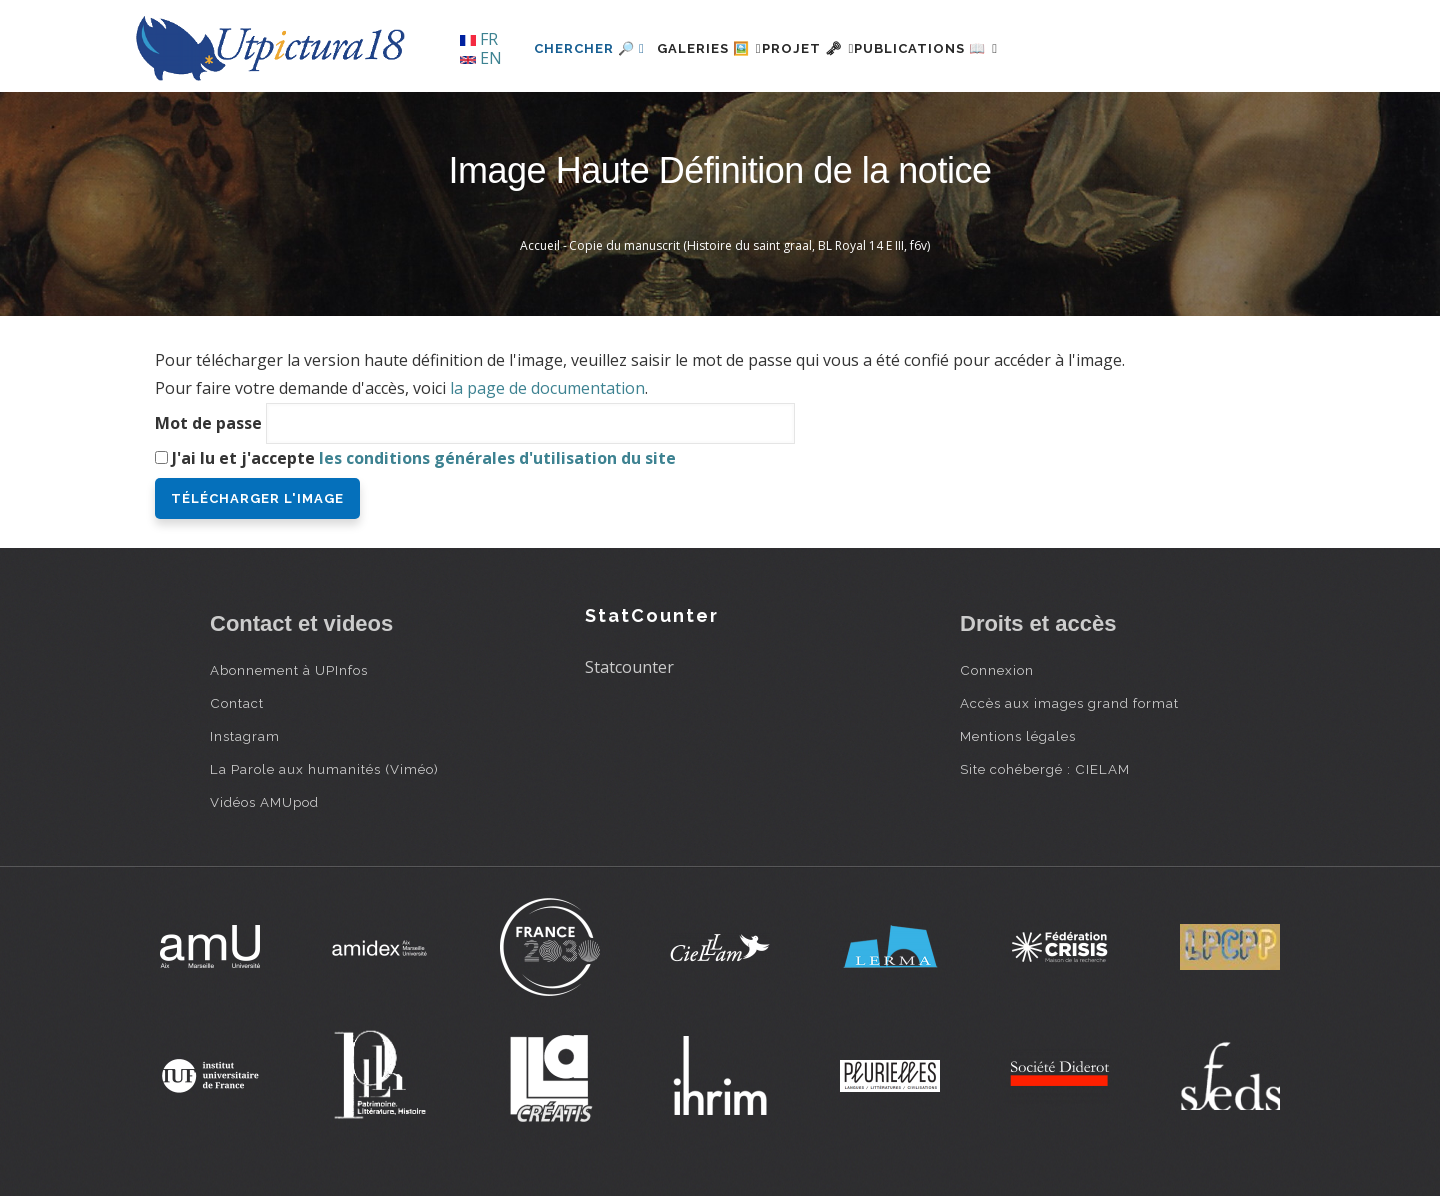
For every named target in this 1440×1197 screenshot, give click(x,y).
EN (481, 58)
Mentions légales (1018, 736)
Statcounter (629, 667)
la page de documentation (547, 388)
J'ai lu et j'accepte (424, 458)
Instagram (245, 736)
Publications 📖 (986, 48)
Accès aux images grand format (1069, 703)
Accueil (540, 245)
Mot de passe (208, 423)
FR (479, 39)
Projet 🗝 (844, 48)
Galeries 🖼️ (721, 48)
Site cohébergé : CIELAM (1045, 769)
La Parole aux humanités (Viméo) (324, 769)
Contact (237, 703)
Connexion (997, 670)
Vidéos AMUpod (264, 802)
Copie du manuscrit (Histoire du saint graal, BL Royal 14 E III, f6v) (749, 245)
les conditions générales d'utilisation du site (497, 458)
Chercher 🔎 (589, 48)
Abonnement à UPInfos (289, 670)
